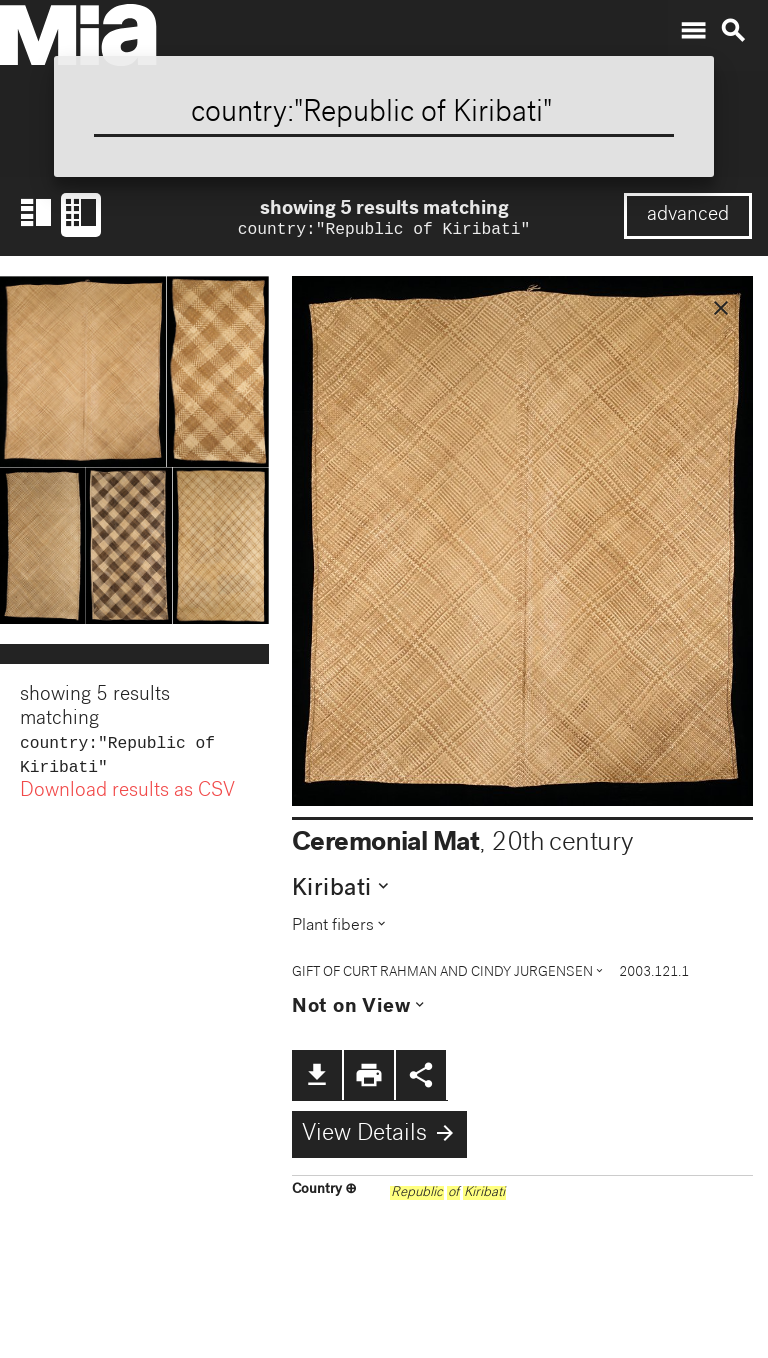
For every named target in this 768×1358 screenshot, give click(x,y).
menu (693, 31)
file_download (317, 1077)
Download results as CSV (127, 798)
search (733, 31)
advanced (688, 216)
